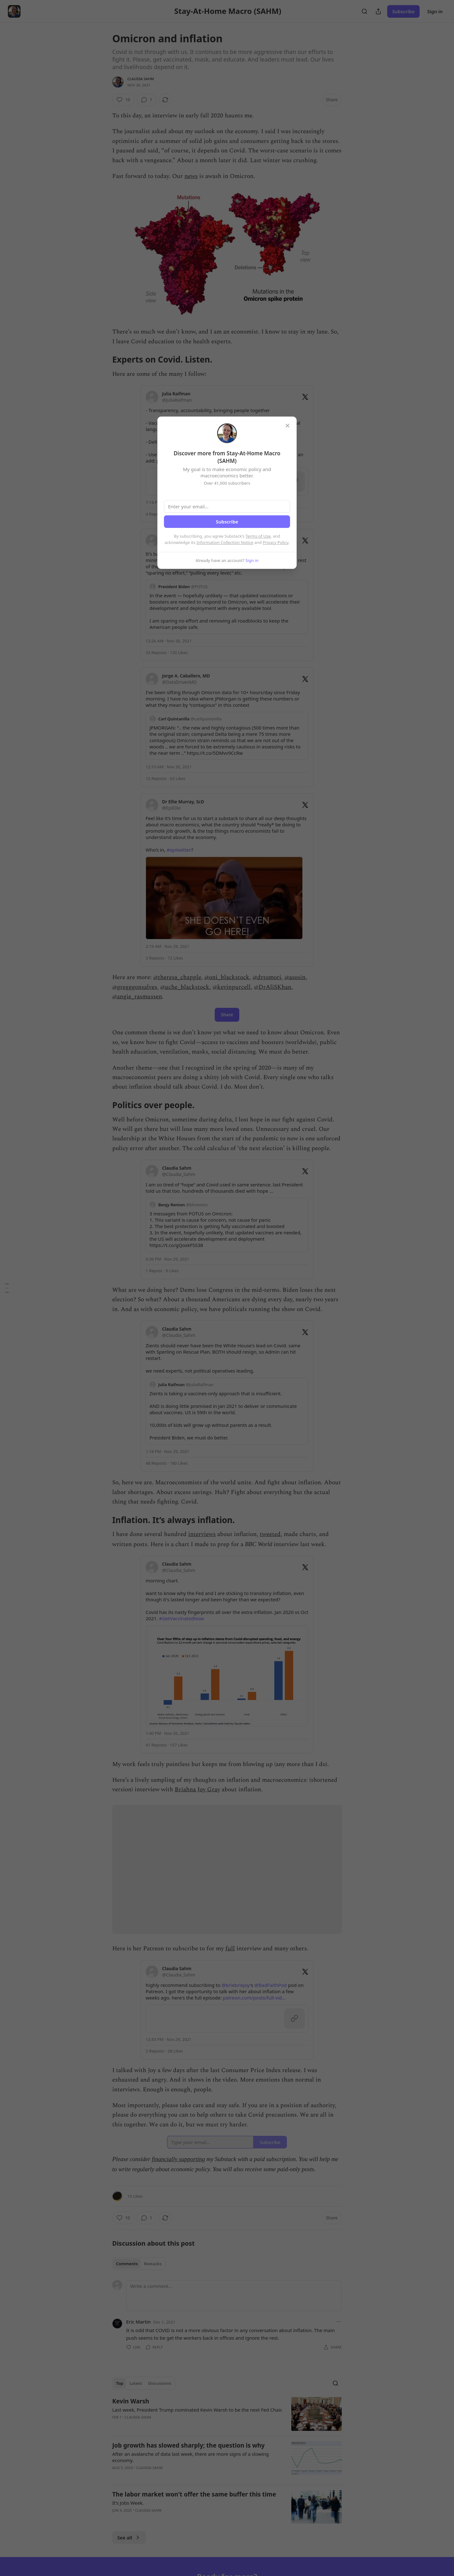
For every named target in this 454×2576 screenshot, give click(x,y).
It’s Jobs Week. (128, 2503)
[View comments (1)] (146, 99)
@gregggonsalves (134, 987)
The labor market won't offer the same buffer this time (194, 2494)
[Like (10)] (123, 99)
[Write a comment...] (233, 2295)
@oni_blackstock (226, 977)
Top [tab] (119, 2383)
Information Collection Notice (224, 542)
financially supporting (178, 2159)
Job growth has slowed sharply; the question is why (188, 2445)
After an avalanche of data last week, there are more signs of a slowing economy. (190, 2457)
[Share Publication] (378, 11)
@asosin (295, 977)
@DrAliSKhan (272, 987)
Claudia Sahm (140, 78)
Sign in (435, 11)
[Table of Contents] (7, 1288)
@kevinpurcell (231, 987)
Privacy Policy (275, 542)
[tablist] (139, 2263)
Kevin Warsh (130, 2401)
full (230, 1948)
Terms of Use (258, 536)
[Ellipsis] (339, 2322)
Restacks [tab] (153, 2263)
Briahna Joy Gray (197, 1789)
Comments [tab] (127, 2263)
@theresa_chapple (177, 977)
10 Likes (135, 2196)
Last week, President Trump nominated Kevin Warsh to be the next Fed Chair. (197, 2410)
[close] (287, 426)
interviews (202, 1534)
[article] (227, 2414)
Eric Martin (138, 2322)
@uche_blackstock (184, 987)
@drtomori (267, 977)
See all (129, 2537)
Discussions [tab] (160, 2383)
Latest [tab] (136, 2383)
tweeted (270, 1534)
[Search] (364, 11)
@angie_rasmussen (137, 996)
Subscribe (403, 11)
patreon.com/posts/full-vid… (254, 1997)
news (191, 176)
